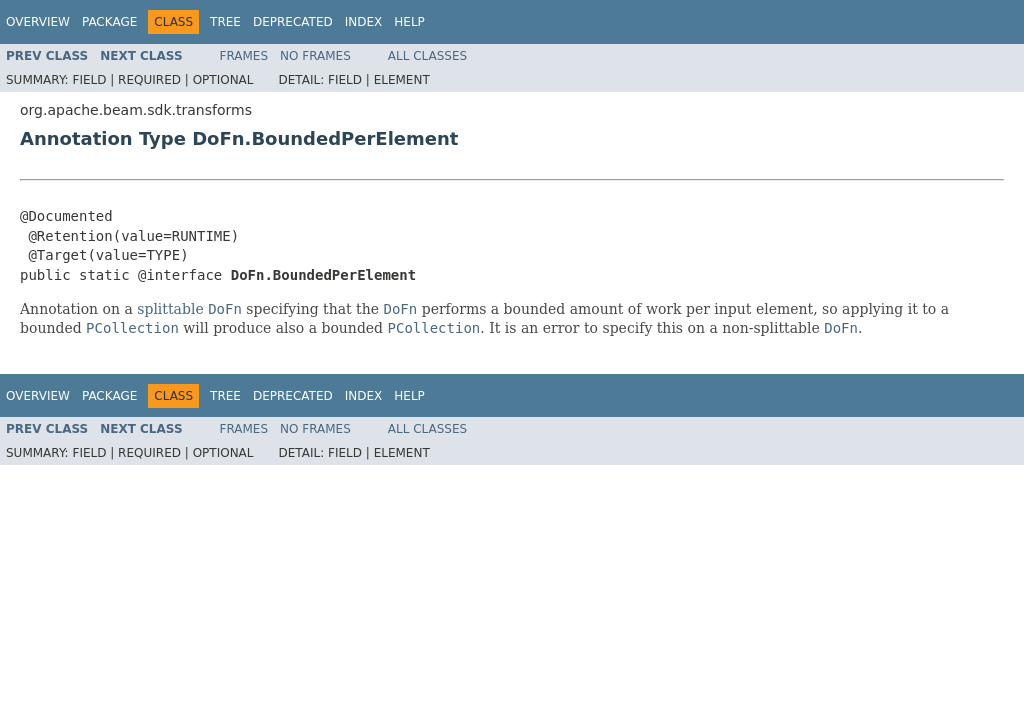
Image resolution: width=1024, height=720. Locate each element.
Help (409, 22)
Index (364, 22)
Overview (38, 22)
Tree (225, 22)
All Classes (427, 56)
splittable (170, 309)
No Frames (315, 56)
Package (109, 22)
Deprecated (293, 22)
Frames (244, 56)
